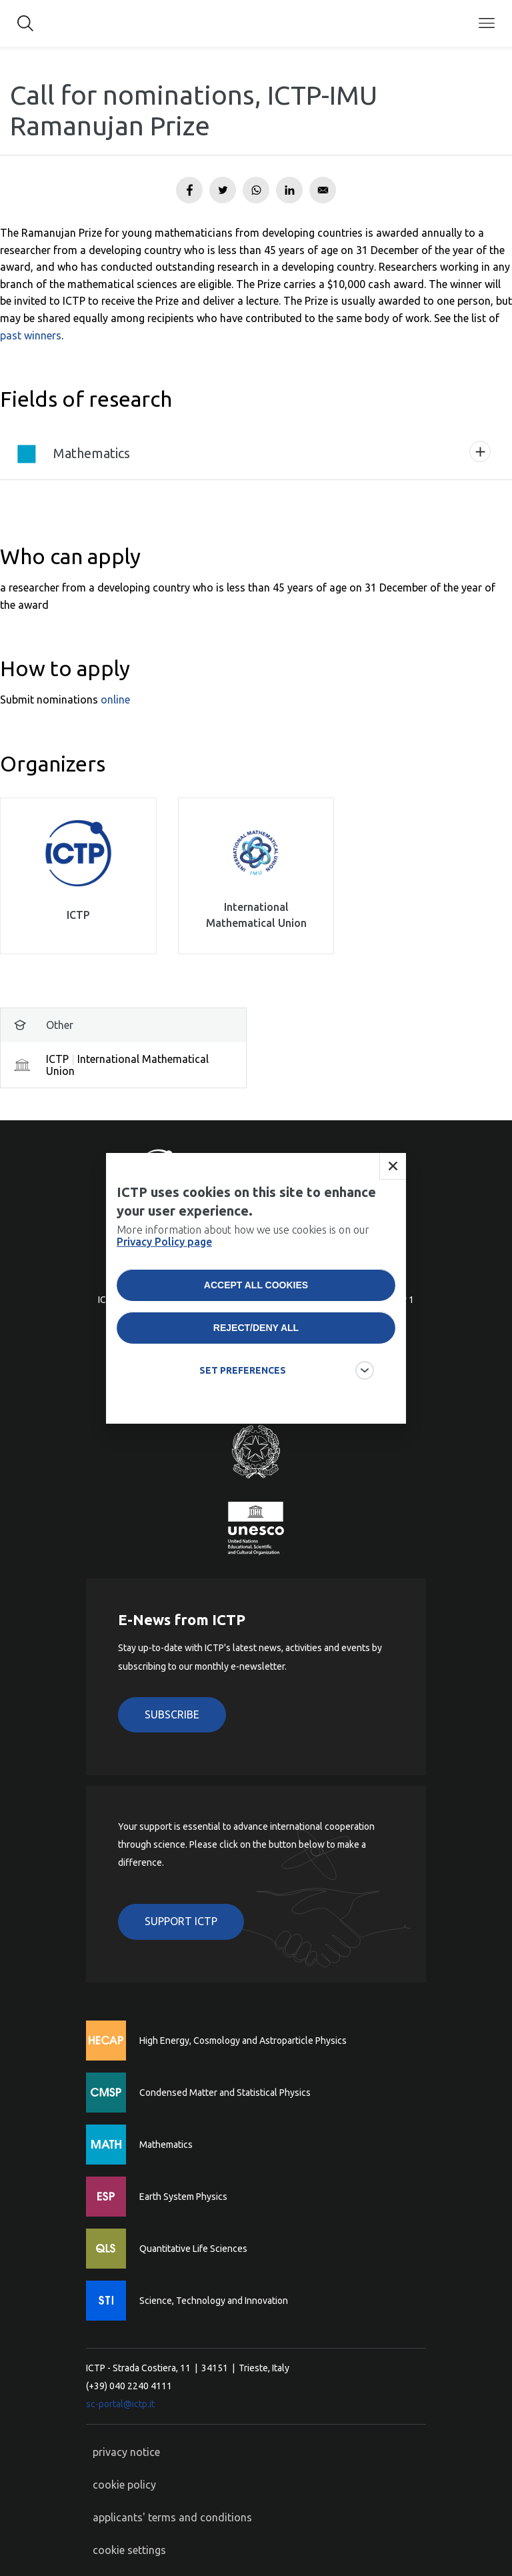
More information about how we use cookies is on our (243, 1258)
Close (392, 1188)
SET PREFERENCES (242, 1392)
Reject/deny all (256, 1349)
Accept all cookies (256, 1307)
